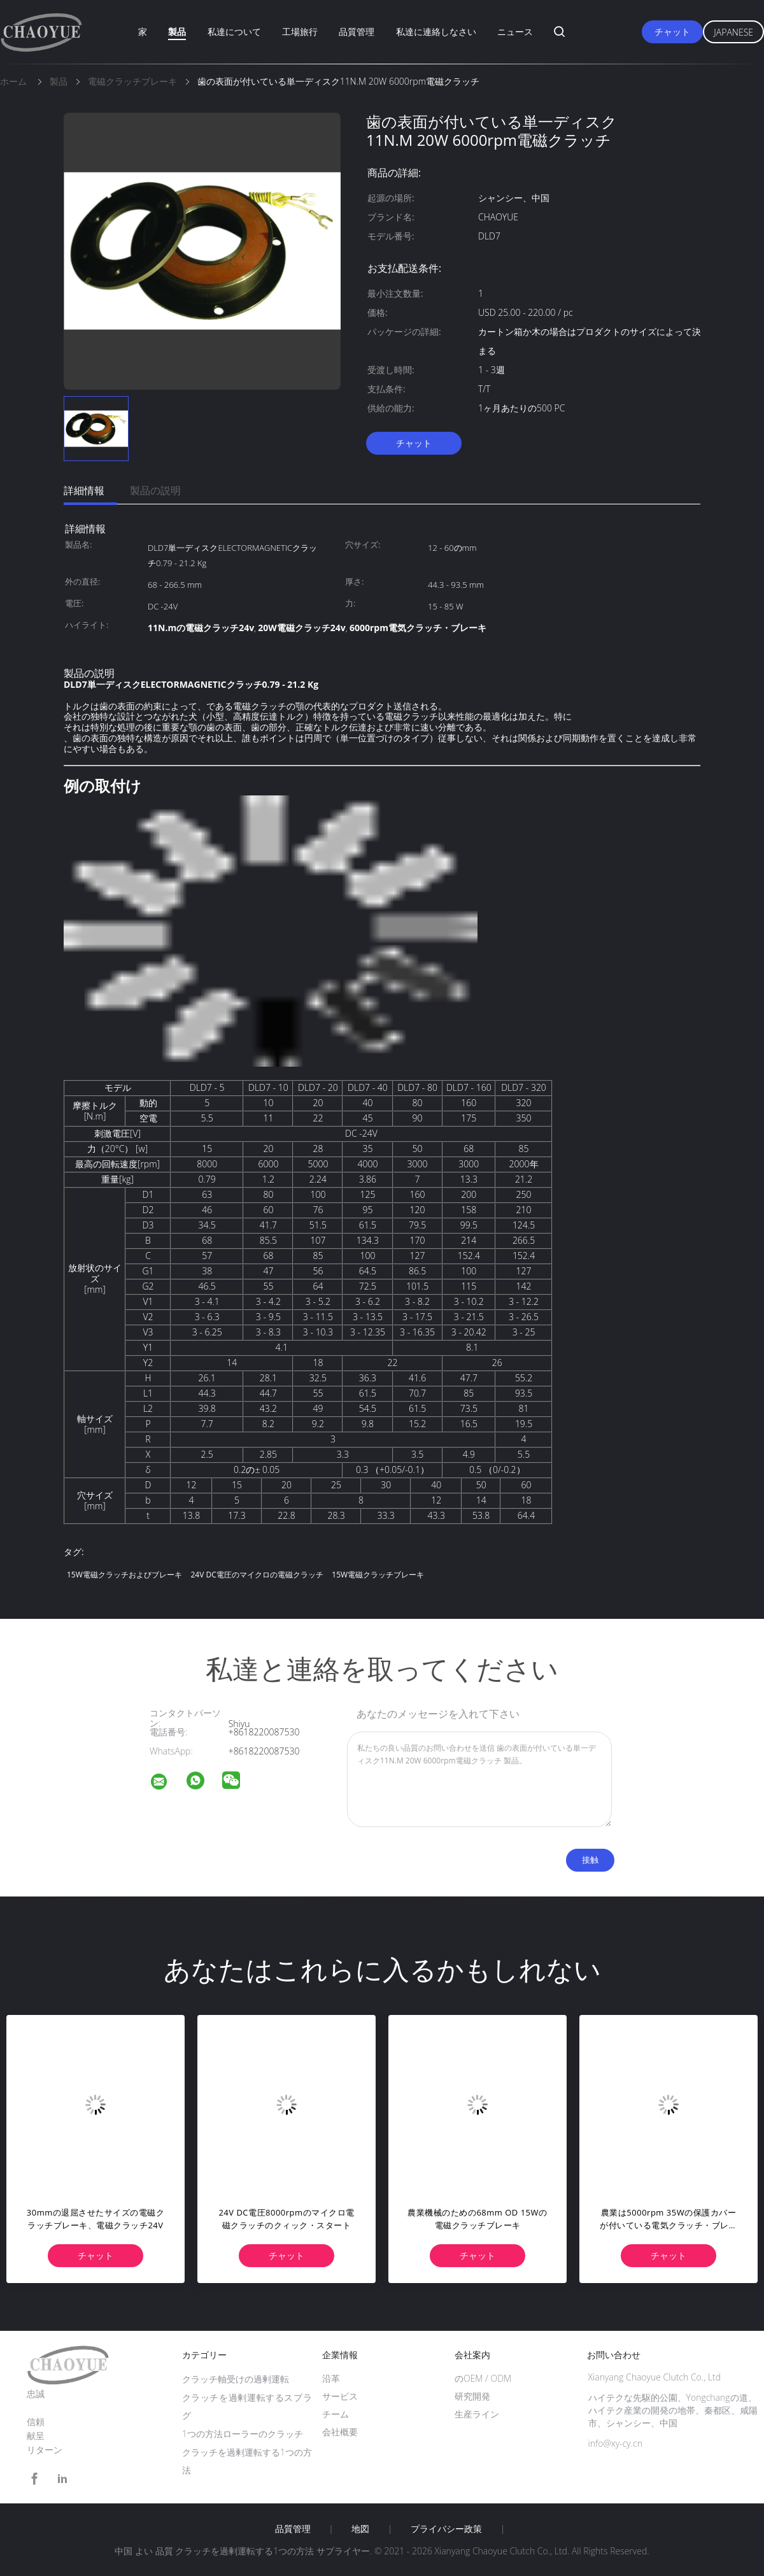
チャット (672, 31)
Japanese (733, 32)
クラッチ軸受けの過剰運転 (235, 2379)
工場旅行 (300, 31)
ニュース (515, 31)
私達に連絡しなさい (436, 31)
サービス (340, 2396)
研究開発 (472, 2396)
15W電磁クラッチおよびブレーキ (124, 1574)
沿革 (331, 2378)
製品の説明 (155, 490)
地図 (360, 2528)
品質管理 (356, 31)
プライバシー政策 (446, 2528)
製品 (177, 31)
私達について (234, 31)
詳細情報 (84, 490)
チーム (335, 2414)
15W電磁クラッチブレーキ (378, 1574)
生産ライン (477, 2414)
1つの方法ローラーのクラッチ (242, 2434)
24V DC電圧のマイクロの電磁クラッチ (256, 1574)
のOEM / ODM (483, 2378)
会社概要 (340, 2432)
